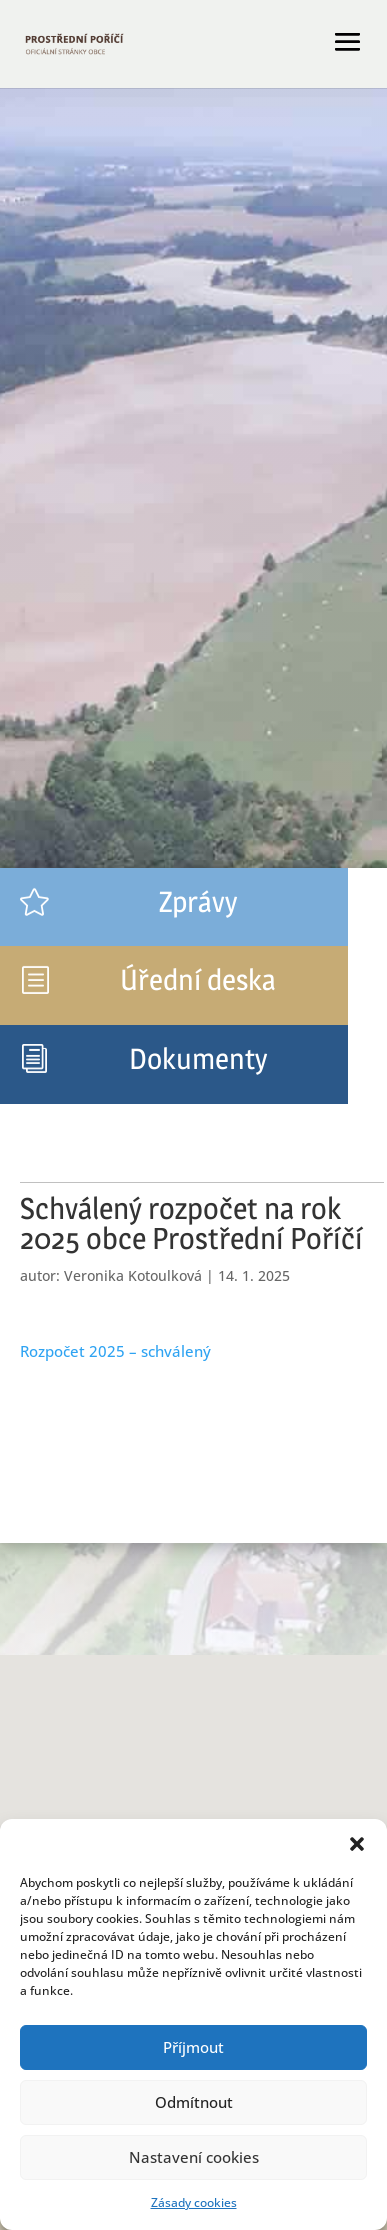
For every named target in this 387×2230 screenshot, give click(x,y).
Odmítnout (194, 2102)
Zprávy (198, 901)
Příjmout (193, 2047)
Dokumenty (198, 1058)
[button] (357, 1844)
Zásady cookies (194, 2202)
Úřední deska (198, 979)
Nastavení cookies (194, 2157)
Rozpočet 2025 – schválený (115, 1351)
